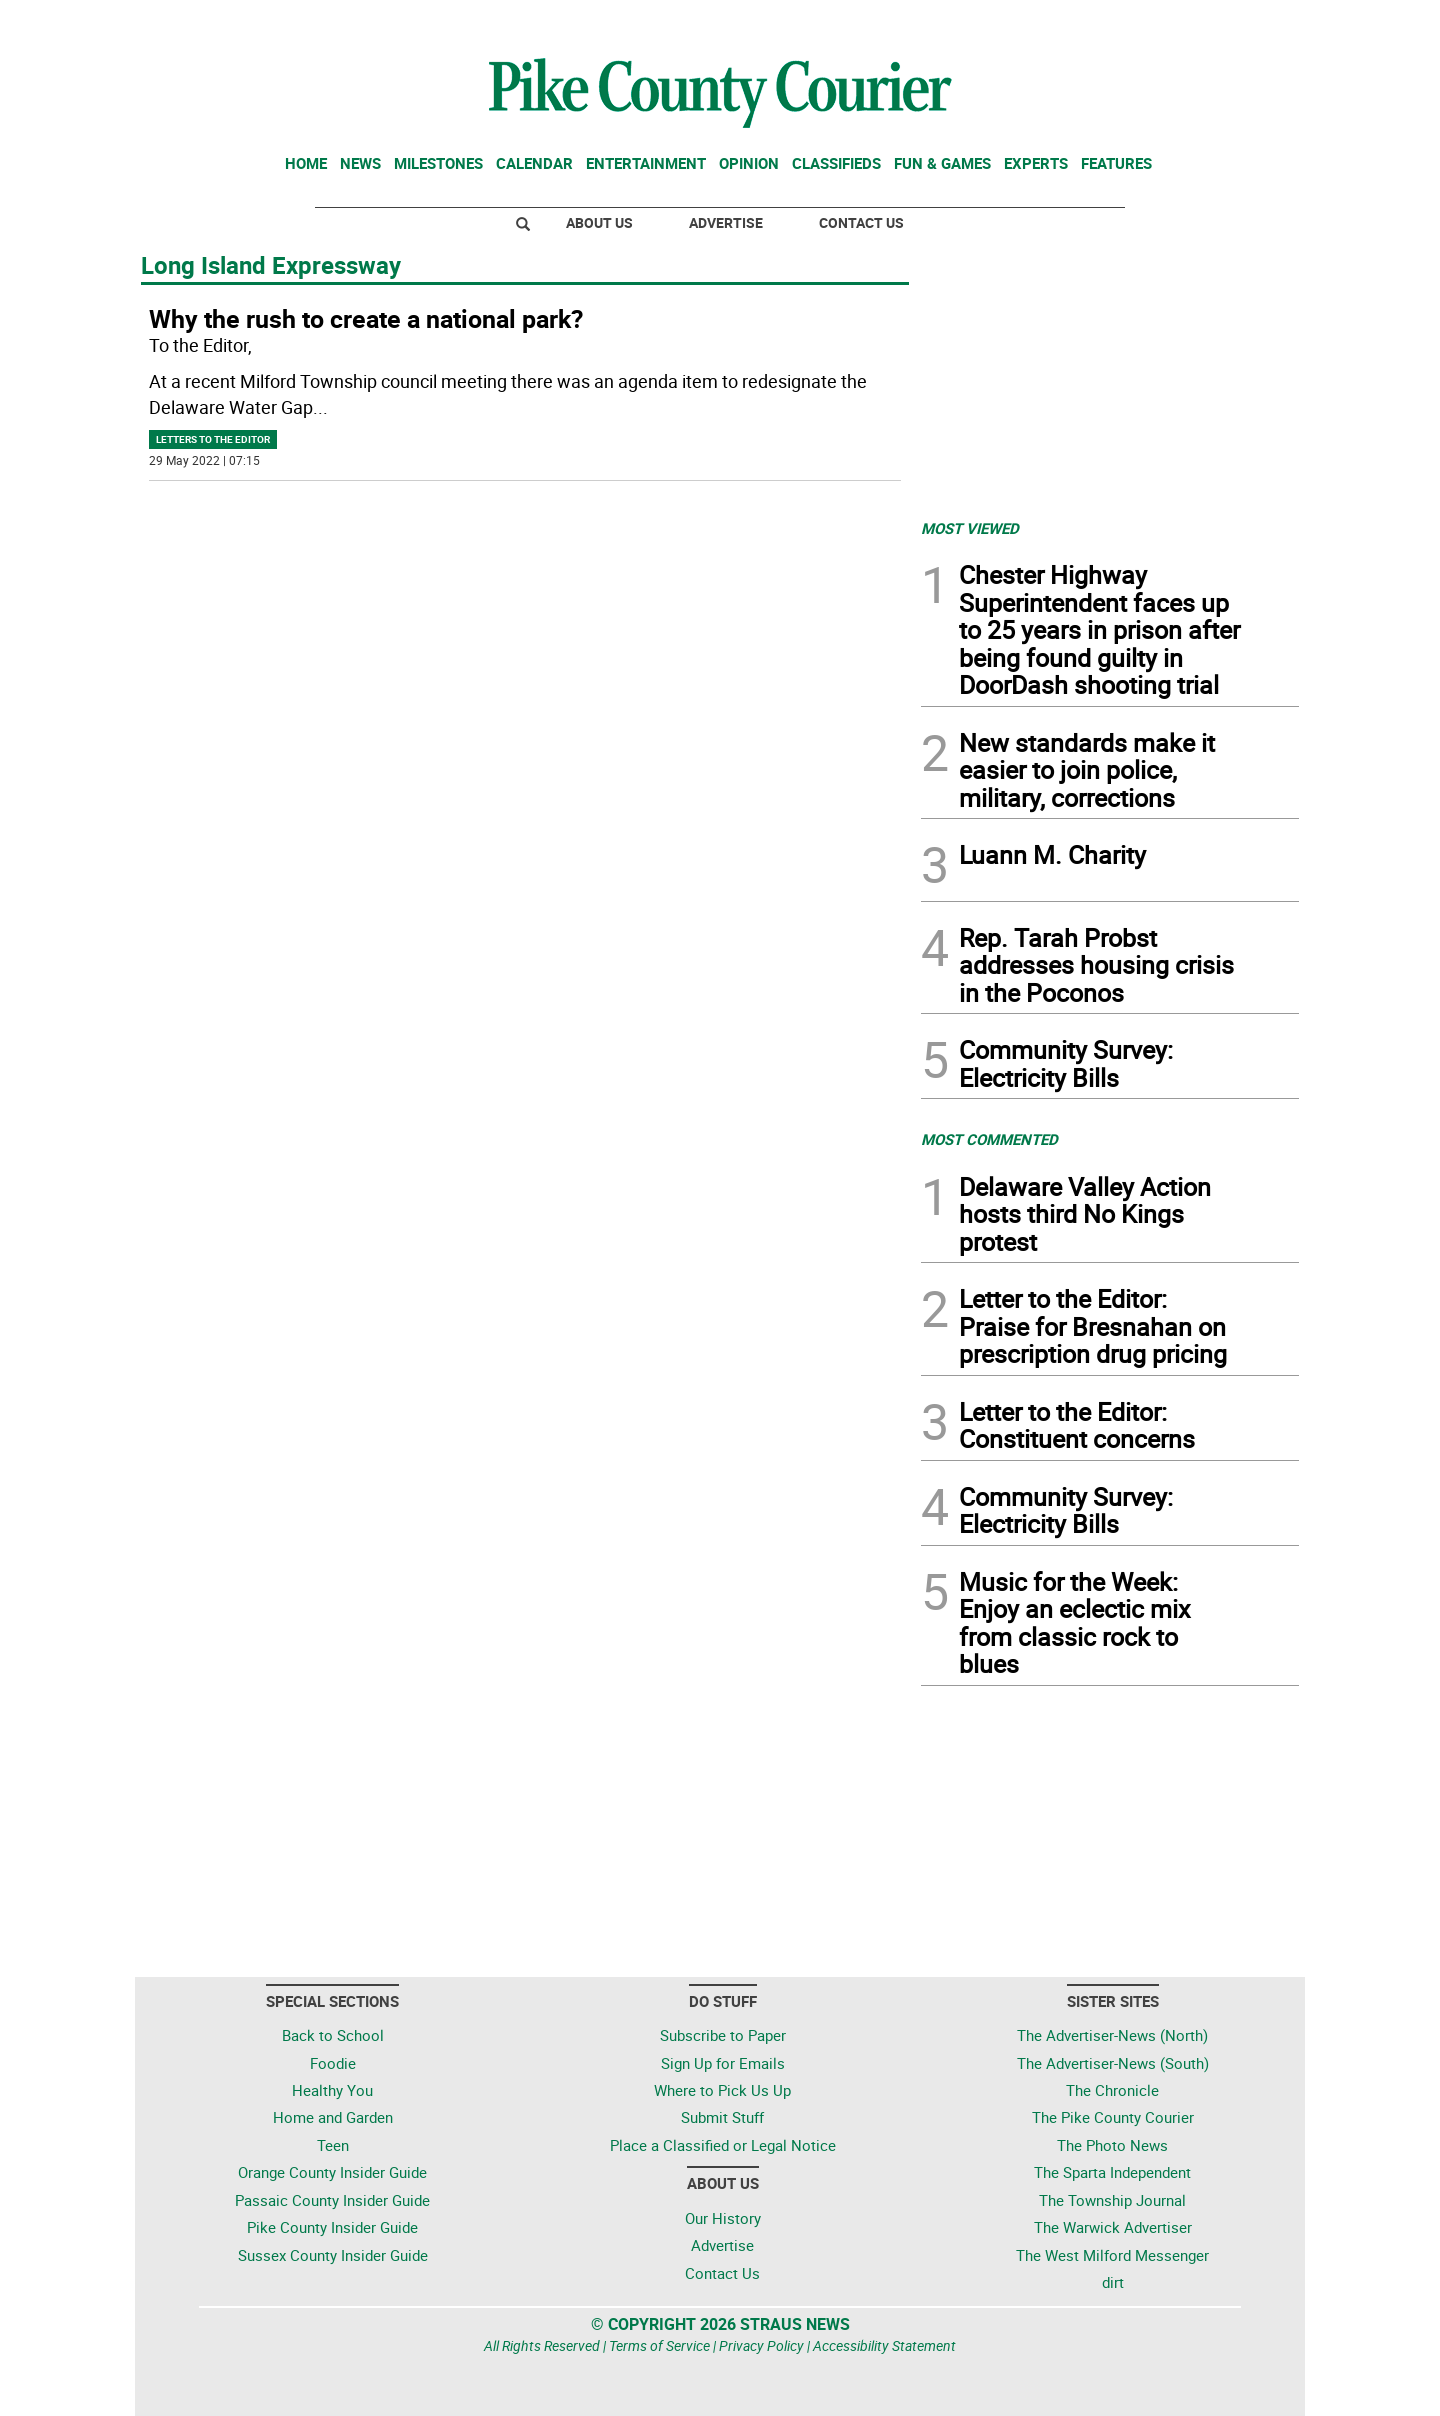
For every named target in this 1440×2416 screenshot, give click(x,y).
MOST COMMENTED (989, 1139)
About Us (599, 222)
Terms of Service (659, 2345)
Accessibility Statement (884, 2345)
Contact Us (861, 222)
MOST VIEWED (970, 528)
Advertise (726, 222)
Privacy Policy (761, 2345)
